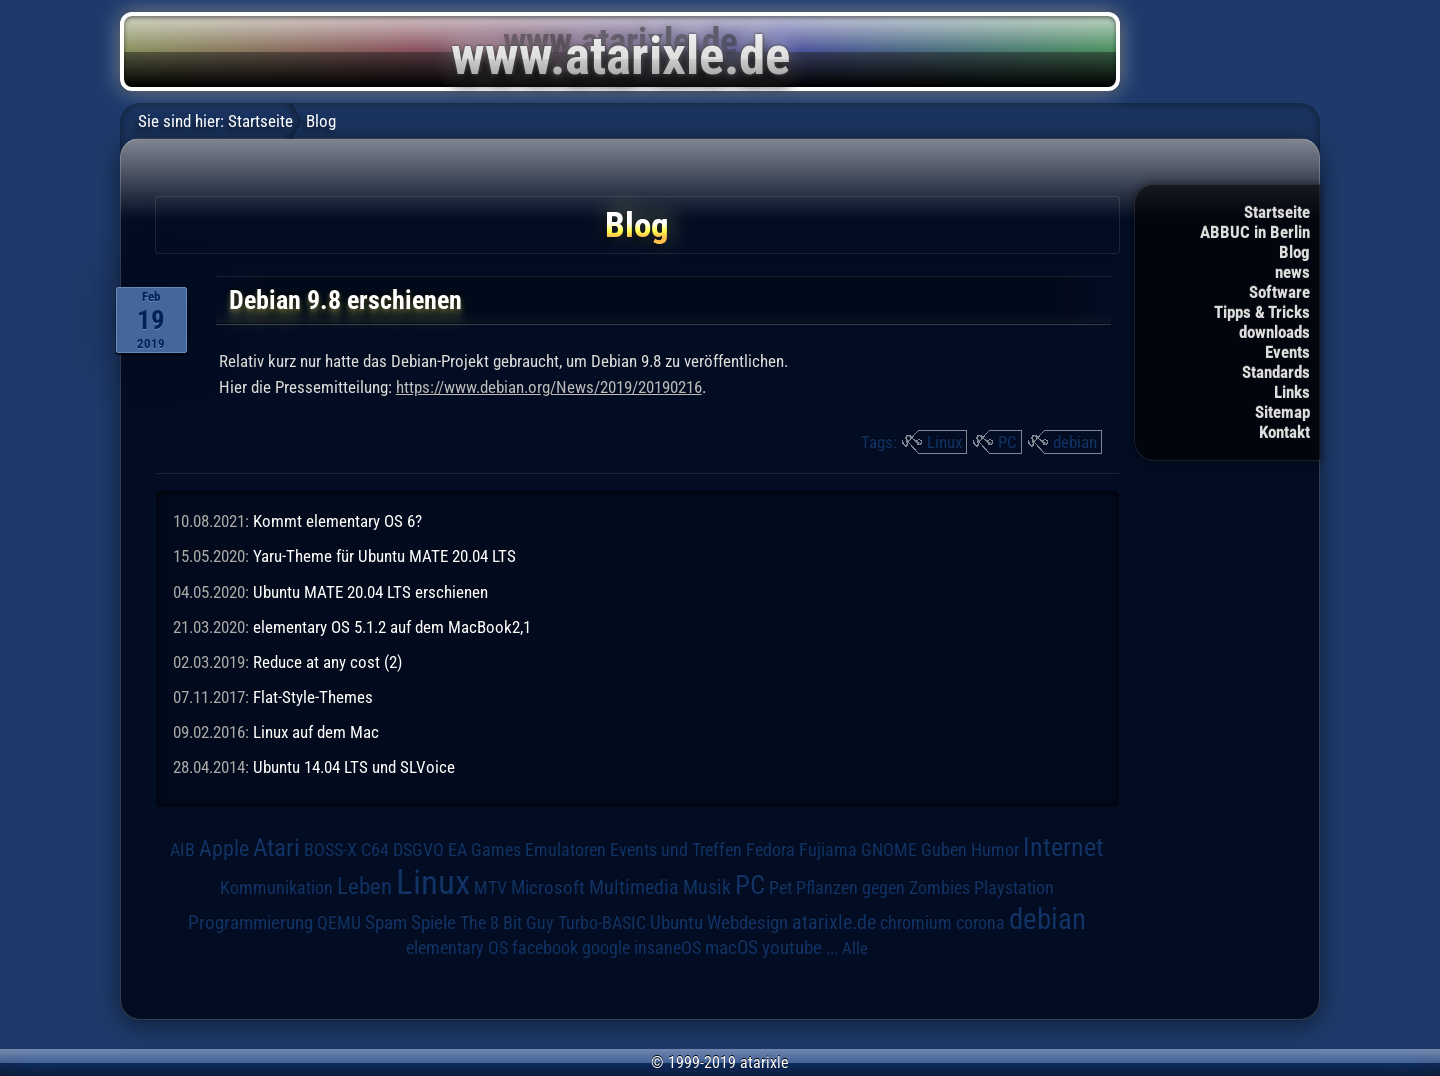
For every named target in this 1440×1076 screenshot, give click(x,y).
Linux (944, 442)
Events (1287, 352)
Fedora (770, 849)
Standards (1276, 372)
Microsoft (548, 887)
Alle (855, 948)
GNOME (889, 849)
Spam (386, 923)
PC (1007, 442)
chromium (916, 923)
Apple (224, 848)
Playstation (1014, 888)
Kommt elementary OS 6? (337, 521)
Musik (707, 887)
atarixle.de (834, 922)
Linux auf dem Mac (316, 732)
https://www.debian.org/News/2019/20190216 (549, 387)
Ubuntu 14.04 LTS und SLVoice (354, 767)
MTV (490, 887)
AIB (182, 850)
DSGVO (418, 850)
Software (1279, 292)
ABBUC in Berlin (1255, 232)
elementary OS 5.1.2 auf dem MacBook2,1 (392, 627)
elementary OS (457, 947)
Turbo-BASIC (602, 922)
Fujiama (828, 849)
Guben (944, 850)
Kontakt (1284, 432)
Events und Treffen (676, 850)
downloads (1274, 332)
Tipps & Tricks (1262, 312)
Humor (995, 850)
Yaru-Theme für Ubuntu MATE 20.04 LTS (384, 556)
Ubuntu (676, 923)
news (1292, 272)
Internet (1063, 847)
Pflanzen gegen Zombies (883, 888)
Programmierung (250, 922)
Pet (780, 888)
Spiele (433, 922)
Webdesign (747, 923)
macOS (731, 948)
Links (1292, 392)
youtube (792, 947)
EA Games (484, 850)
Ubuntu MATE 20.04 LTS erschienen (370, 592)
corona (980, 923)
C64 (375, 850)
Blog (1294, 252)
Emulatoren (565, 849)
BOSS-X (330, 850)
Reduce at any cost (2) (327, 662)
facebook (545, 948)
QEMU (339, 923)
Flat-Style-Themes (313, 697)
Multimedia (634, 887)
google (606, 948)
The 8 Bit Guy (507, 922)
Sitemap (1282, 412)
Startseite (1277, 212)
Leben (364, 886)
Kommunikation (276, 887)
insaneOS (667, 948)
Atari (276, 847)
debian (1075, 442)
